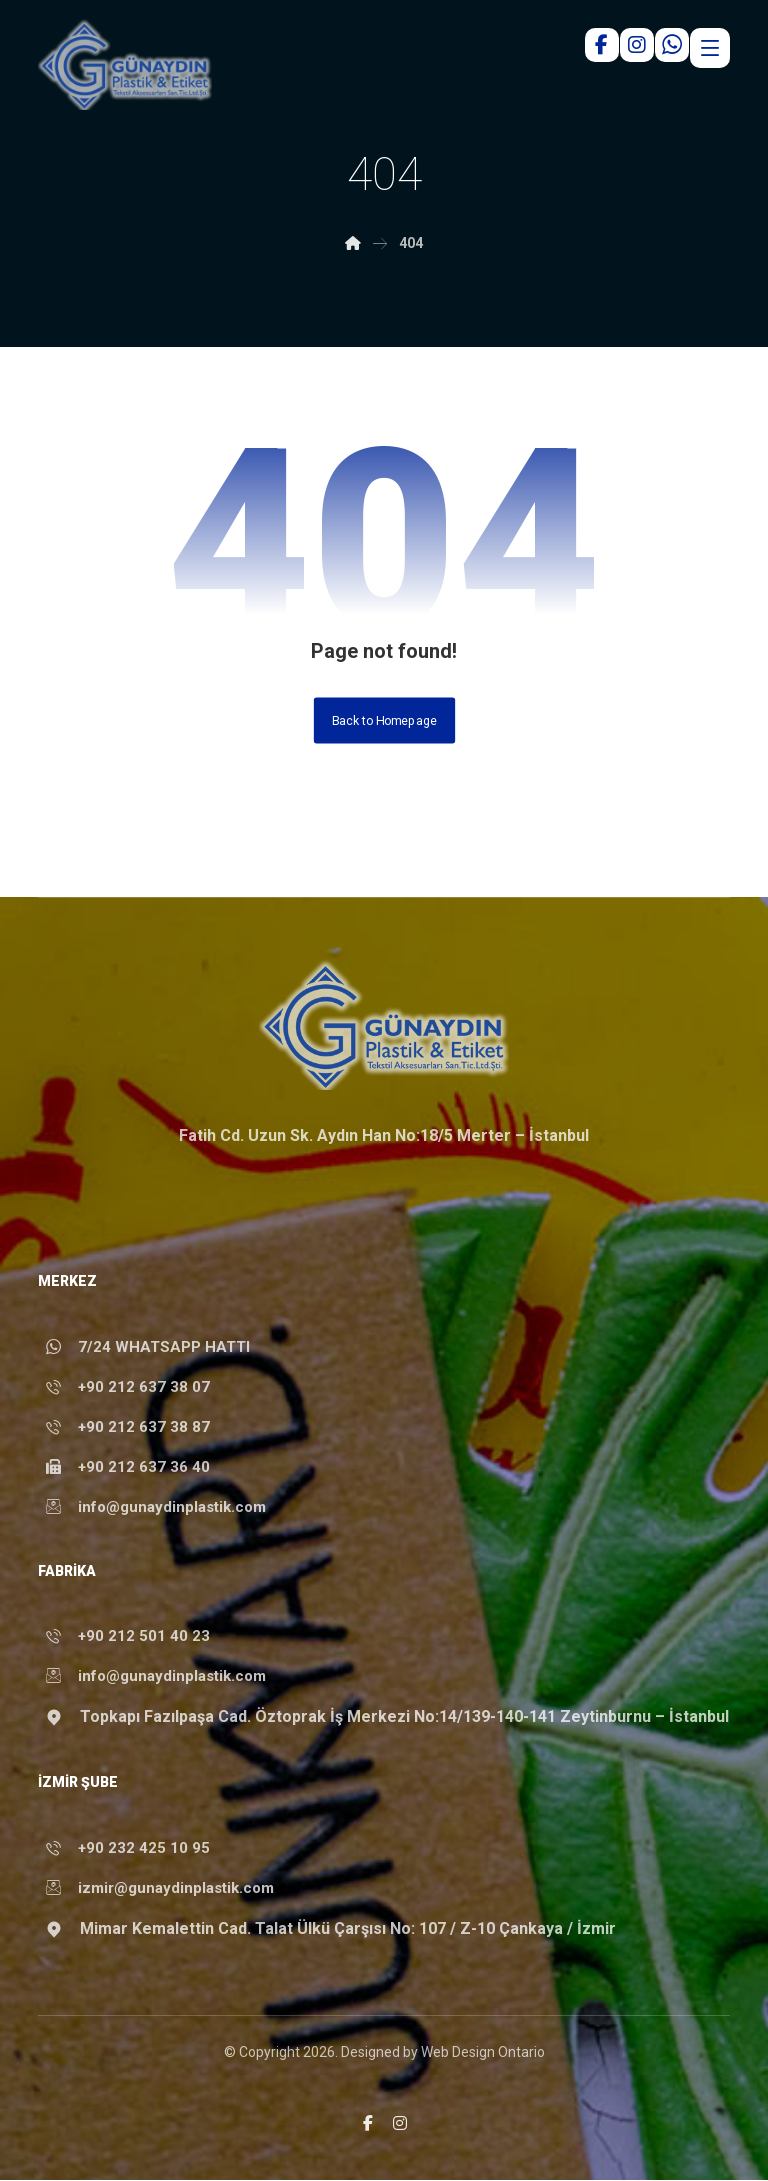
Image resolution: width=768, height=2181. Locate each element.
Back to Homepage (384, 721)
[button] (368, 2124)
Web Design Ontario (483, 2053)
